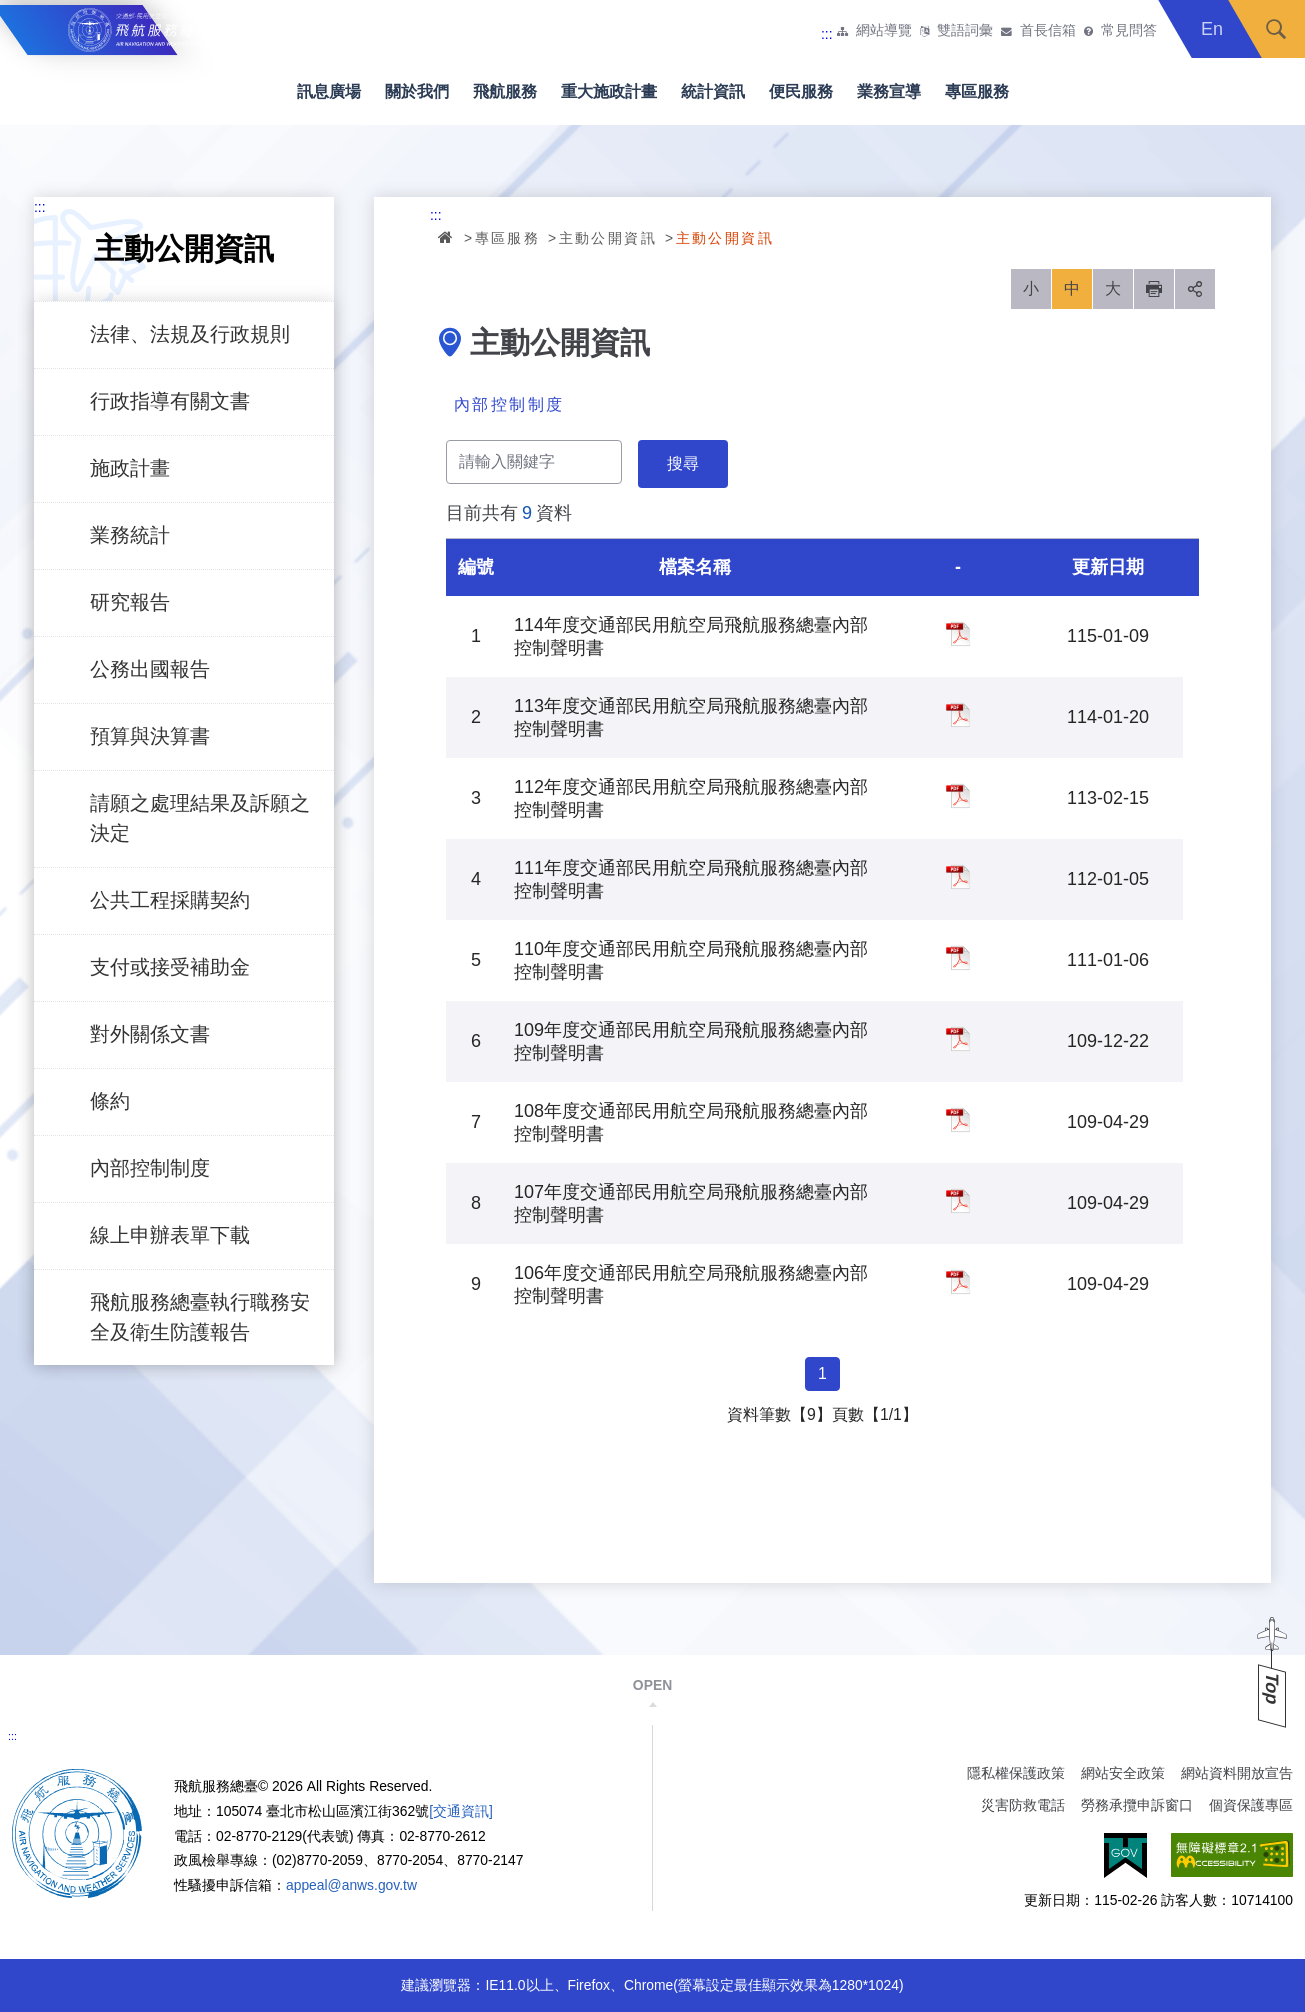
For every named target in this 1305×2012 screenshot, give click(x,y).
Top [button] (1272, 1688)
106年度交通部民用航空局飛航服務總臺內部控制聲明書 (958, 1282)
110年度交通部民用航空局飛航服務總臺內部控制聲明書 (958, 958)
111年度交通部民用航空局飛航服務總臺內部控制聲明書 (958, 877)
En (1212, 29)
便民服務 (801, 91)
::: (827, 34)
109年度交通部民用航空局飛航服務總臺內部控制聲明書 (958, 1039)
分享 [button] (1195, 289)
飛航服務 (505, 91)
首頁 (447, 237)
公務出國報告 (150, 669)
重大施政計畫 (609, 91)
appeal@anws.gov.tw (351, 1885)
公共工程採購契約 (170, 900)
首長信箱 (1048, 31)
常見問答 (1129, 31)
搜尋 (1276, 29)
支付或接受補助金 (170, 967)
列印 (1154, 289)
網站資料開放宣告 (1237, 1773)
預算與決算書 (150, 736)
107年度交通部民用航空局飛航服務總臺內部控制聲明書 (958, 1201)
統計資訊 (713, 91)
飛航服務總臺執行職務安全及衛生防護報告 (200, 1317)
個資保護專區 (1251, 1805)
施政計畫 (130, 468)
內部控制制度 (150, 1168)
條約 (110, 1101)
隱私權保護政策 (1016, 1773)
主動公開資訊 (608, 238)
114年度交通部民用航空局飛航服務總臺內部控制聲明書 (958, 634)
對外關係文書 (150, 1034)
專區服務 (977, 91)
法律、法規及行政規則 (190, 334)
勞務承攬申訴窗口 (1137, 1805)
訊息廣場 (329, 91)
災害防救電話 (1023, 1805)
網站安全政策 (1123, 1773)
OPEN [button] (652, 1685)
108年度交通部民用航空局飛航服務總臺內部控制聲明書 (958, 1120)
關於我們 (417, 91)
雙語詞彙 (965, 31)
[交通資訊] (461, 1811)
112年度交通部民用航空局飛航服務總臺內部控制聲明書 (958, 796)
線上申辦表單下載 (170, 1235)
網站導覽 (884, 31)
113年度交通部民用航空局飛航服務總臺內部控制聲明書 (958, 715)
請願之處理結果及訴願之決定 (200, 818)
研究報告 (130, 602)
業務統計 (130, 535)
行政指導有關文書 (170, 401)
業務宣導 (889, 91)
